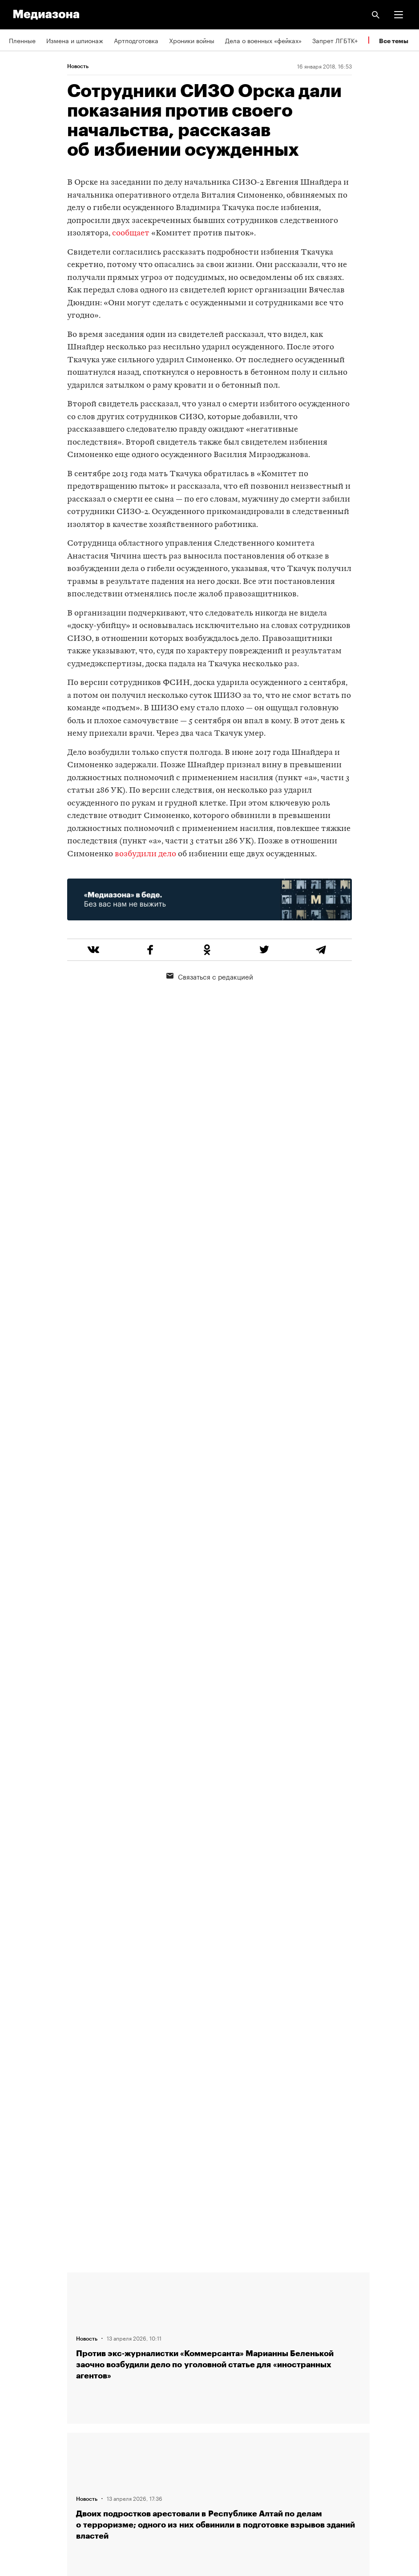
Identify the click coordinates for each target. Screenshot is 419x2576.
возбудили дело (145, 854)
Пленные (22, 40)
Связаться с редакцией (209, 976)
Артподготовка (136, 40)
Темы (16, 2360)
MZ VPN (20, 2437)
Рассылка (23, 2411)
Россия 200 (26, 2462)
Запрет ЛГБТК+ (335, 40)
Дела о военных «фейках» (263, 40)
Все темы (393, 41)
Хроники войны (191, 40)
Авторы (20, 2335)
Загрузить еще (218, 1975)
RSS (19, 2386)
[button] (398, 15)
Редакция (22, 2284)
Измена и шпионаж (74, 40)
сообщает (130, 233)
